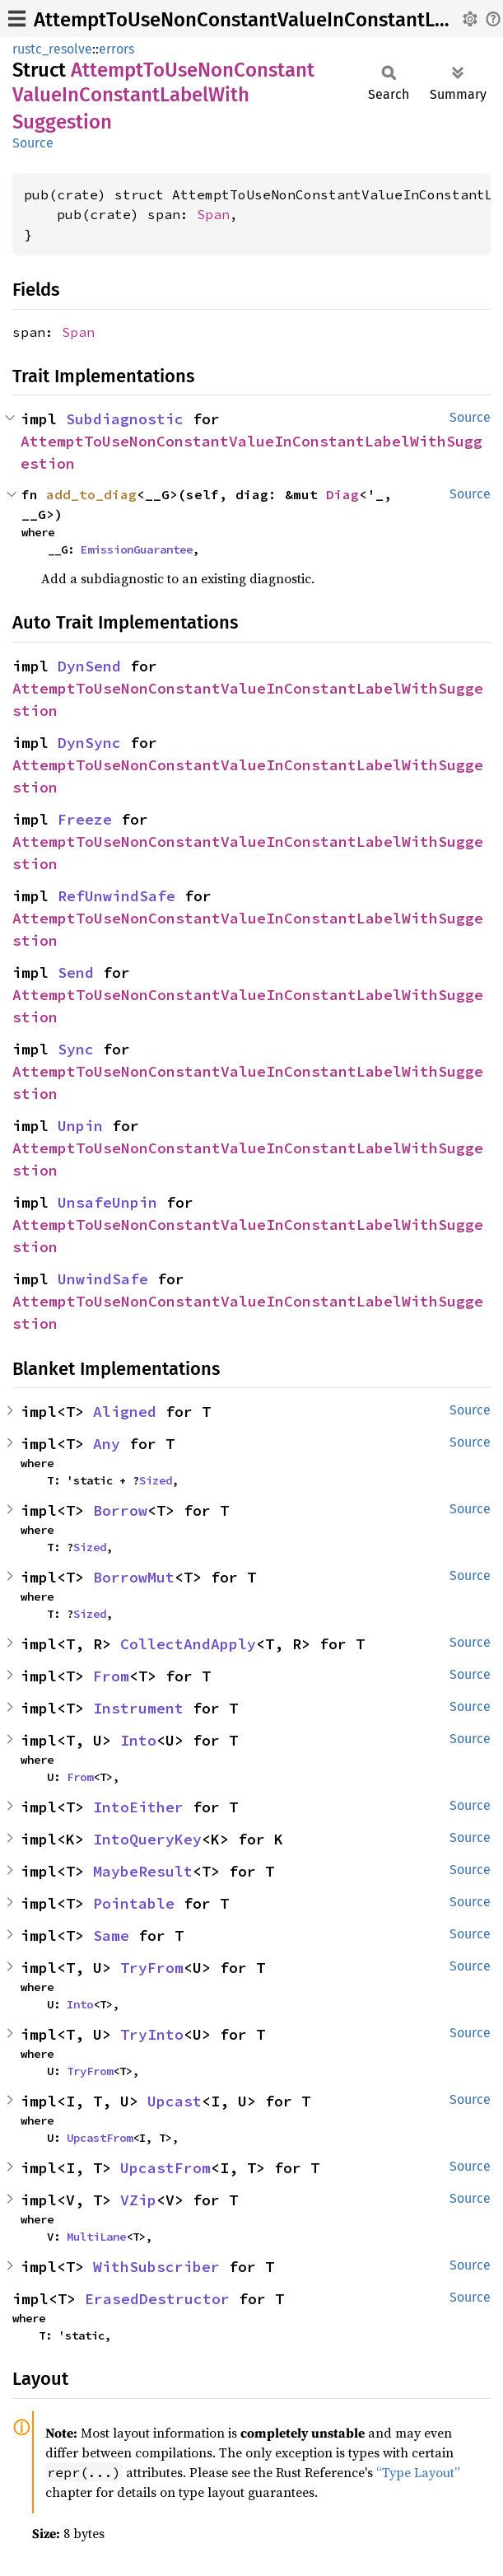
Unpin (80, 1125)
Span (213, 214)
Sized (155, 1480)
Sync (76, 1049)
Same (111, 1935)
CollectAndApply (188, 1643)
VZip (138, 2199)
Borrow (120, 1510)
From (111, 1676)
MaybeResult (143, 1871)
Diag (342, 494)
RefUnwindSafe (116, 895)
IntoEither (138, 1807)
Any (106, 1443)
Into (138, 1740)
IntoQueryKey (147, 1839)
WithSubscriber (156, 2266)
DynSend (89, 666)
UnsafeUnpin (107, 1202)
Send (76, 972)
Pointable (134, 1903)
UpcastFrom (100, 2137)
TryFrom (152, 1967)
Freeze (85, 819)
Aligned (124, 1411)
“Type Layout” (418, 2472)
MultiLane (96, 2236)
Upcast (174, 2101)
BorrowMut (134, 1577)
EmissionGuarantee (137, 549)
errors (116, 49)
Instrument (138, 1708)
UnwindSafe (103, 1278)
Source (33, 143)
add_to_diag (91, 494)
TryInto (152, 2034)
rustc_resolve (52, 49)
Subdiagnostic (125, 418)
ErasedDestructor (157, 2298)
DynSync (89, 742)
